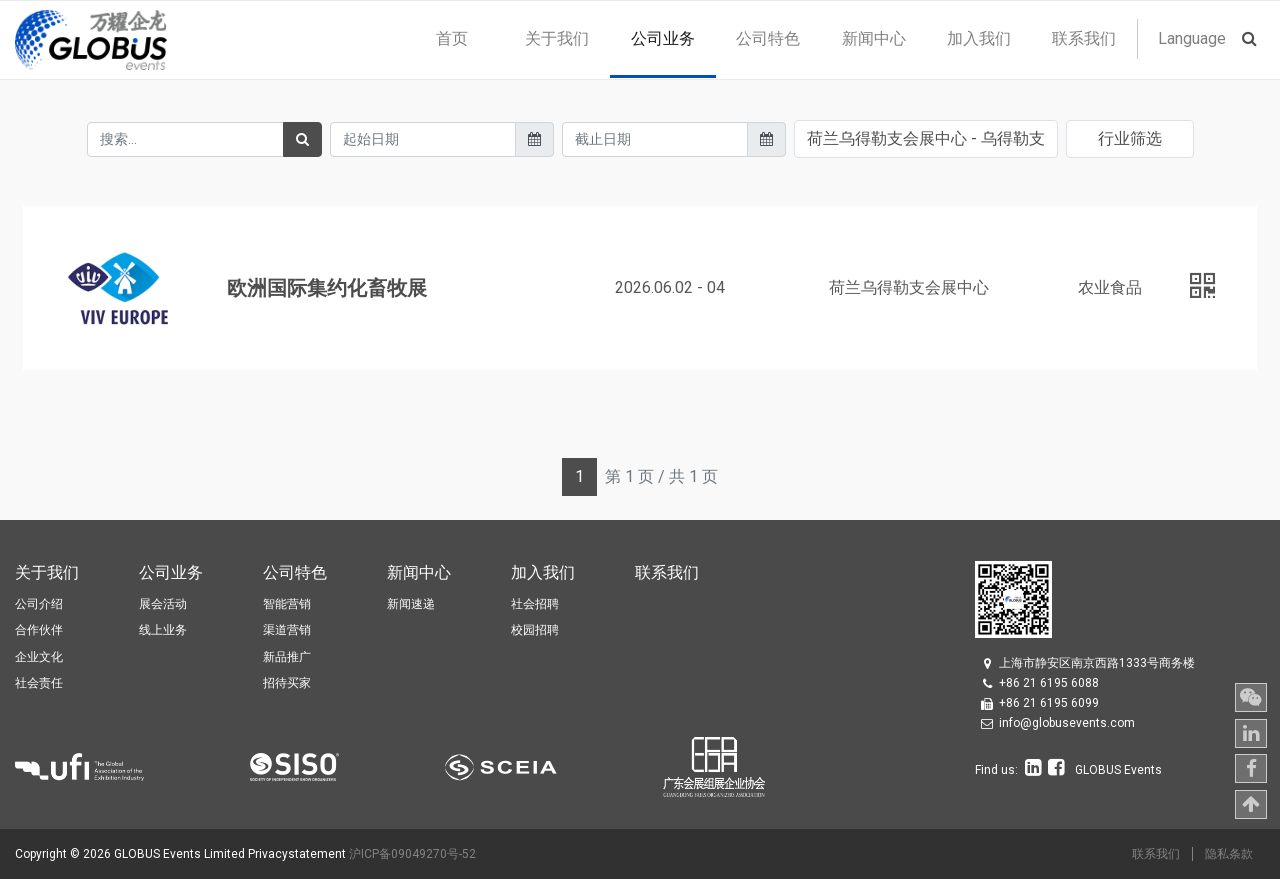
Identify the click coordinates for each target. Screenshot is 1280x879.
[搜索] (302, 139)
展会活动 (163, 604)
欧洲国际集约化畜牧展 (327, 288)
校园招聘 (535, 630)
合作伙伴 (39, 630)
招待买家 (287, 683)
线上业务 (163, 630)
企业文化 (39, 657)
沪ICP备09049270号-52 (412, 854)
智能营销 (287, 604)
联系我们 (1156, 854)
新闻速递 (411, 604)
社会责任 (39, 683)
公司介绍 (39, 604)
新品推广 (287, 657)
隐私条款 (1229, 854)
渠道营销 (287, 630)
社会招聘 (535, 604)
